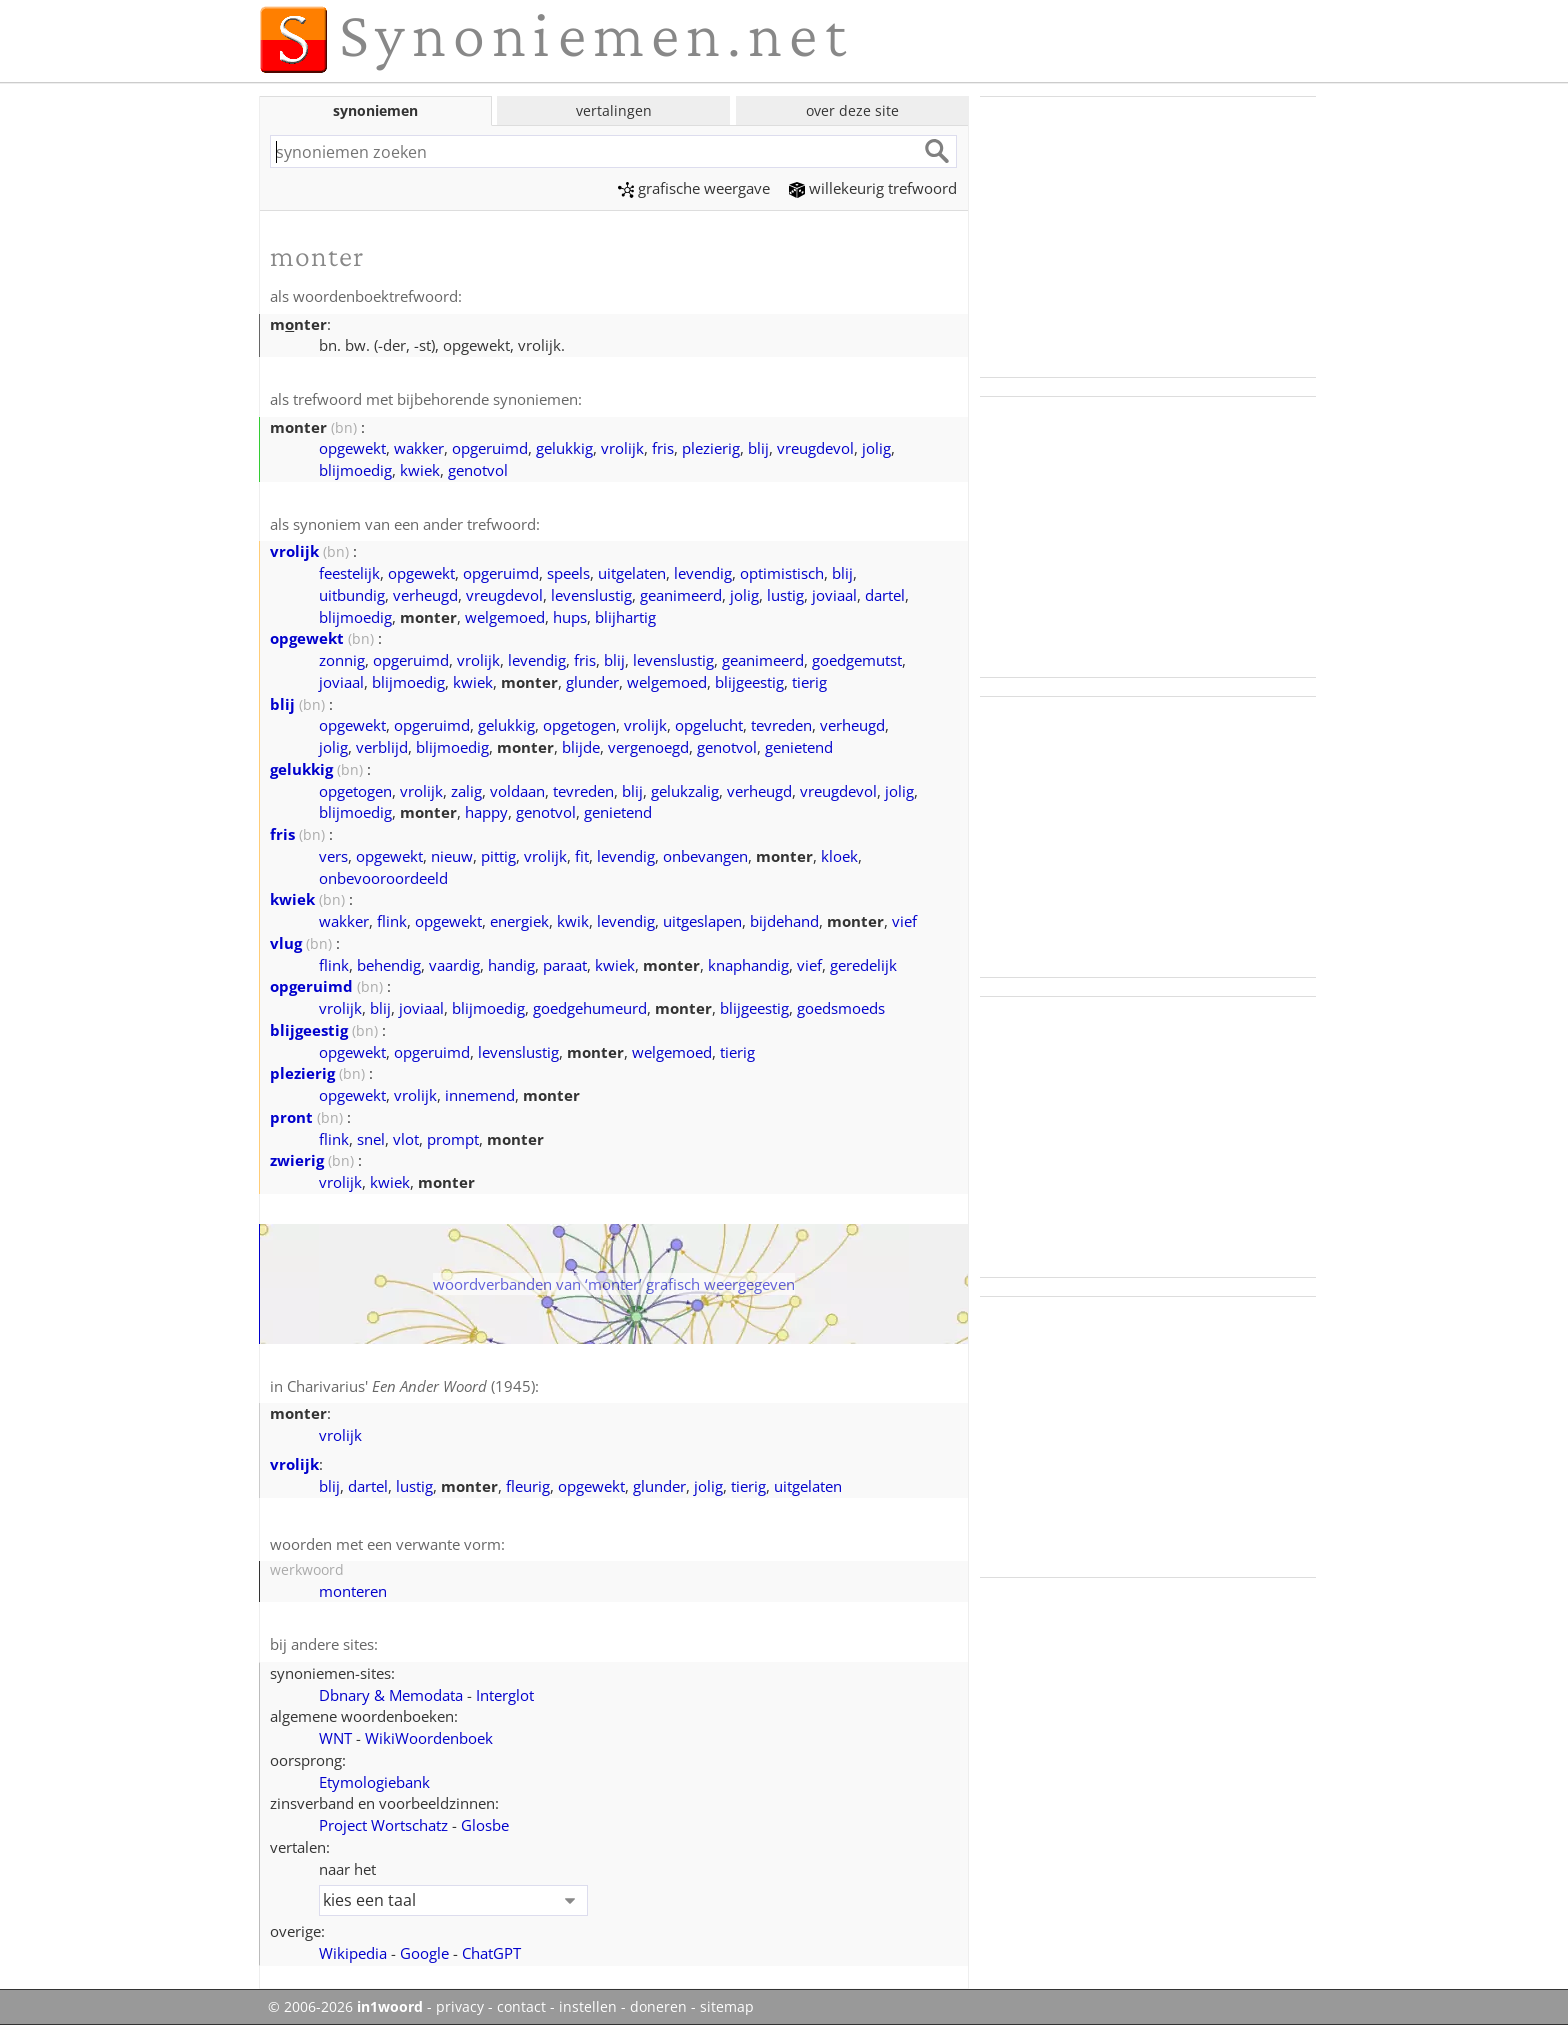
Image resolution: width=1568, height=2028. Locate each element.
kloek (839, 856)
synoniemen (375, 110)
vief (904, 921)
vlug (286, 943)
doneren (658, 2007)
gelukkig (564, 448)
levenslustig (591, 595)
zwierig (297, 1160)
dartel (885, 595)
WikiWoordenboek (429, 1738)
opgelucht (709, 725)
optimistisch (782, 573)
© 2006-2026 (345, 2007)
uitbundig (352, 595)
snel (371, 1139)
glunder (592, 682)
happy (486, 812)
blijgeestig (749, 682)
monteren (353, 1591)
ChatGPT (491, 1953)
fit (582, 856)
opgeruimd (490, 448)
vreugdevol (815, 448)
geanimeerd (681, 595)
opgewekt (352, 448)
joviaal (834, 595)
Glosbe (485, 1825)
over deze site (852, 110)
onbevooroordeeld (383, 878)
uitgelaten (632, 573)
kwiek (420, 470)
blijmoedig (355, 470)
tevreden (781, 725)
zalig (466, 791)
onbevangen (705, 856)
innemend (480, 1095)
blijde (581, 747)
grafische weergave (694, 188)
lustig (785, 595)
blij (758, 448)
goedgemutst (857, 660)
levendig (703, 573)
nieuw (452, 856)
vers (333, 856)
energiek (519, 921)
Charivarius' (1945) (411, 1386)
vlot (406, 1139)
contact (521, 2007)
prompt (453, 1139)
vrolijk (622, 448)
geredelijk (863, 965)
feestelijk (349, 573)
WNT (335, 1738)
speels (568, 573)
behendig (389, 965)
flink (392, 921)
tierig (809, 682)
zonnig (342, 660)
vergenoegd (648, 747)
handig (511, 965)
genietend (799, 747)
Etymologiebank (374, 1782)
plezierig (711, 448)
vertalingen (614, 110)
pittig (498, 856)
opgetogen (579, 725)
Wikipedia (353, 1953)
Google (424, 1953)
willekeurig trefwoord (873, 188)
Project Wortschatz (383, 1825)
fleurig (528, 1486)
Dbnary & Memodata (391, 1695)
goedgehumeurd (590, 1008)
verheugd (425, 595)
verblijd (382, 747)
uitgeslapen (702, 921)
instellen (588, 2007)
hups (570, 617)
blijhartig (625, 617)
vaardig (454, 965)
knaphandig (748, 965)
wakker (419, 448)
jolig (876, 448)
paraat (565, 965)
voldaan (517, 791)
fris (663, 448)
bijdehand (784, 921)
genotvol (478, 470)
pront (291, 1117)
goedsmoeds (841, 1008)
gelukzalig (685, 791)
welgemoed (505, 617)
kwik (573, 921)
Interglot (505, 1695)
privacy (460, 2007)
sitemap (727, 2007)
